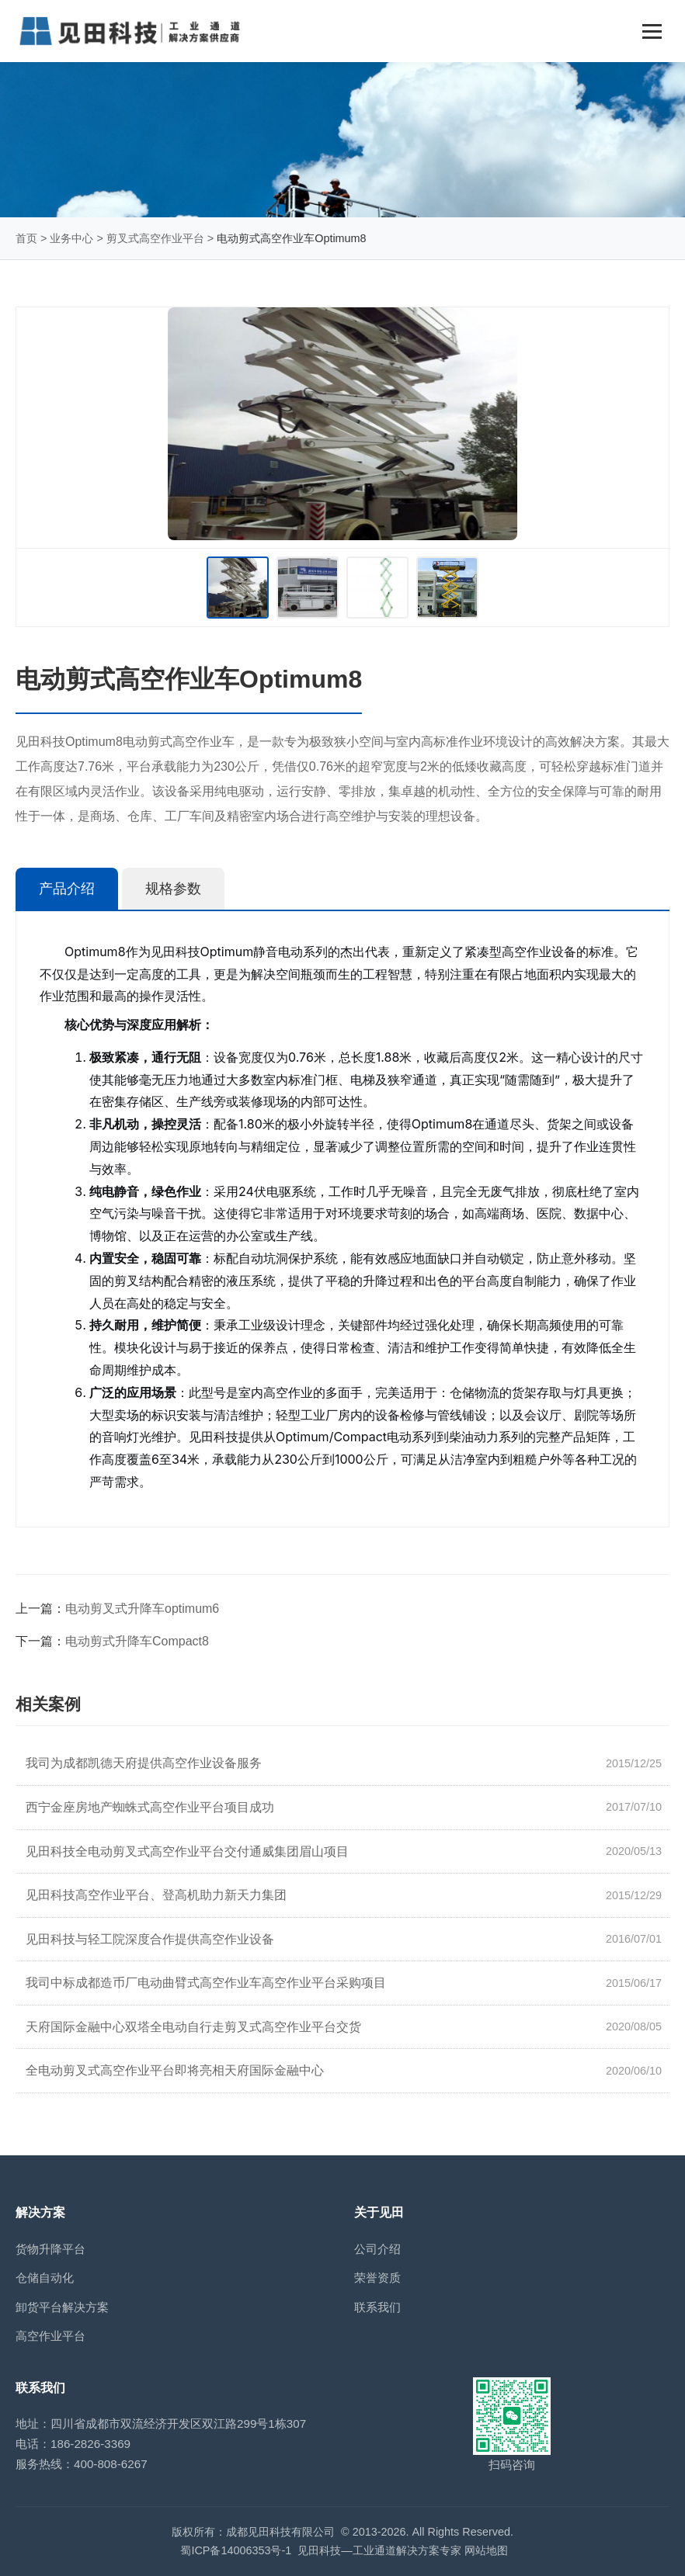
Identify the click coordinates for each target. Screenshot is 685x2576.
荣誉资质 (377, 2277)
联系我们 (377, 2307)
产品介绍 (67, 888)
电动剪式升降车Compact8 (137, 1641)
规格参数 (173, 888)
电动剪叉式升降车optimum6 (142, 1608)
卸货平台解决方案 (62, 2307)
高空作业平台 (50, 2335)
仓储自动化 (45, 2277)
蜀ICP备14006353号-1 (235, 2550)
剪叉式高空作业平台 (155, 238)
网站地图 (486, 2550)
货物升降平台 (50, 2248)
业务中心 (71, 238)
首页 (26, 238)
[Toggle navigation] (652, 31)
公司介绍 (377, 2248)
